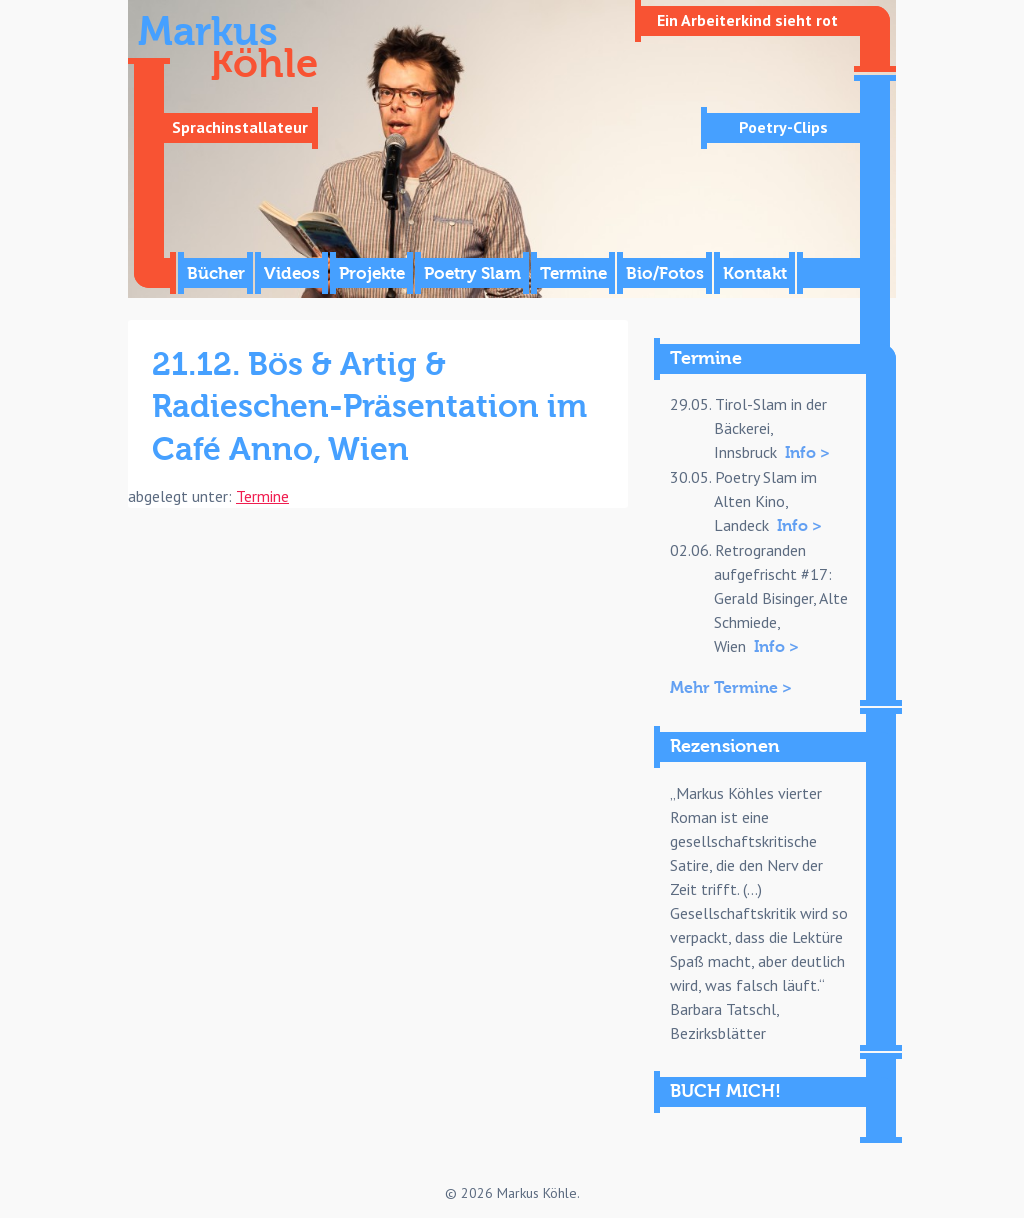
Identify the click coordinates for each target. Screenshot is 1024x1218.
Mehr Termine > (731, 688)
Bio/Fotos (665, 273)
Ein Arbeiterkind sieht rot (747, 20)
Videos (292, 273)
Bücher (216, 273)
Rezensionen (725, 746)
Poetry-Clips (783, 127)
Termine (573, 273)
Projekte (372, 273)
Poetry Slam (472, 273)
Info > (807, 453)
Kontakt (755, 273)
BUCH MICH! (725, 1091)
